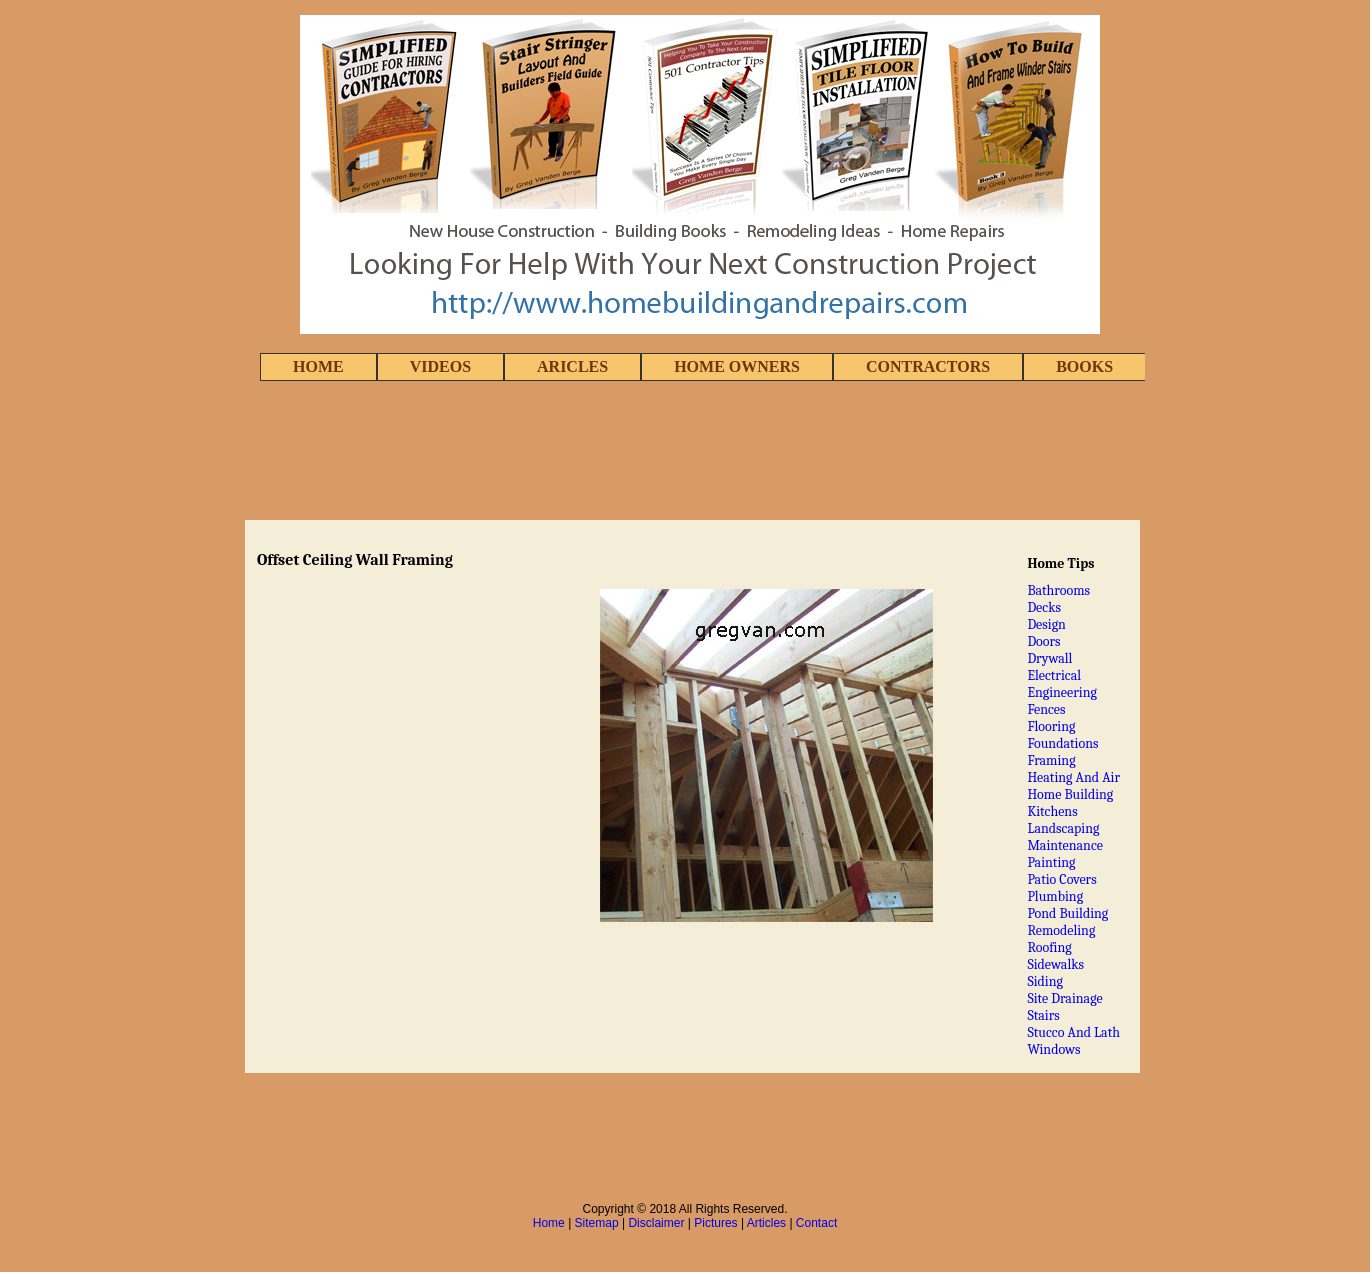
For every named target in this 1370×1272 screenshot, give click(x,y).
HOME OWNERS (737, 366)
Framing (1051, 760)
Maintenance (1065, 845)
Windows (1053, 1049)
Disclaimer (656, 1223)
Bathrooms (1058, 590)
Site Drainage (1064, 998)
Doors (1043, 641)
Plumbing (1055, 896)
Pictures (715, 1223)
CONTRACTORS (928, 366)
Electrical (1054, 675)
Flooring (1051, 726)
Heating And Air (1073, 777)
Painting (1051, 862)
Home (549, 1223)
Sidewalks (1055, 964)
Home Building (1070, 794)
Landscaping (1063, 828)
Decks (1044, 607)
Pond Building (1067, 913)
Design (1046, 624)
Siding (1045, 981)
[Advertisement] (685, 452)
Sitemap (597, 1223)
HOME (318, 366)
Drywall (1049, 658)
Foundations (1062, 743)
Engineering (1062, 692)
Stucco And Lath (1073, 1032)
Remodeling (1061, 930)
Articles (766, 1223)
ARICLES (572, 366)
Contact (816, 1223)
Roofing (1049, 947)
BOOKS (1084, 366)
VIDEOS (440, 366)
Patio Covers (1061, 879)
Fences (1046, 709)
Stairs (1043, 1015)
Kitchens (1052, 811)
